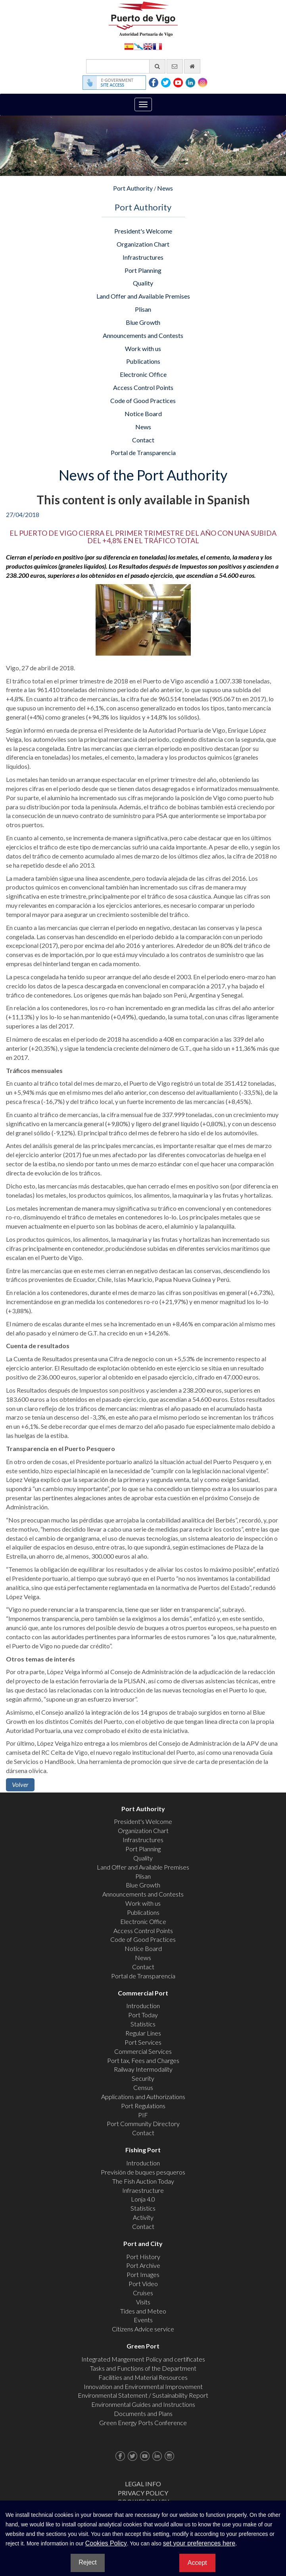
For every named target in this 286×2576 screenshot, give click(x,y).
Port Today (143, 2014)
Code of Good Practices (143, 400)
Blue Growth (143, 322)
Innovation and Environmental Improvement (143, 2386)
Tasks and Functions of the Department (143, 2368)
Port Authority (133, 188)
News (165, 188)
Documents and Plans (143, 2413)
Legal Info (143, 2483)
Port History (143, 2256)
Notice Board (143, 413)
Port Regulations (143, 2105)
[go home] (192, 66)
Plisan (143, 309)
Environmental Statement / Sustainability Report (143, 2395)
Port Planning (143, 270)
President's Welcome (143, 231)
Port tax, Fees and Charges (143, 2060)
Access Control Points (143, 387)
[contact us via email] (175, 66)
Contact (143, 440)
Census (143, 2087)
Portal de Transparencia (143, 452)
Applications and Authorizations (143, 2096)
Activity (143, 2217)
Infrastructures (143, 257)
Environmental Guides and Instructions (143, 2404)
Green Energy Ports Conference (143, 2422)
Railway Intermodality (143, 2069)
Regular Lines (143, 2033)
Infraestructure (143, 2190)
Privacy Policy (143, 2493)
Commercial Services (143, 2051)
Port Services (143, 2042)
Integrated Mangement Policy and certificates (143, 2359)
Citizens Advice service (143, 2329)
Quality (143, 283)
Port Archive (143, 2265)
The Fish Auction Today (143, 2181)
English (148, 46)
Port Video (143, 2283)
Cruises (143, 2292)
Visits (143, 2302)
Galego (138, 46)
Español (129, 46)
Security (143, 2078)
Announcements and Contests (143, 335)
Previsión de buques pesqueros (143, 2172)
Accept (197, 2562)
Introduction (143, 2005)
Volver (20, 1784)
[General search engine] (125, 66)
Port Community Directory (143, 2123)
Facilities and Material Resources (143, 2377)
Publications (143, 361)
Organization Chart (143, 244)
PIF (143, 2115)
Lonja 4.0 (143, 2199)
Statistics (143, 2024)
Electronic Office (143, 374)
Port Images (143, 2274)
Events (143, 2319)
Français (157, 46)
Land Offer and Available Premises (143, 296)
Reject (87, 2562)
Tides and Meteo (143, 2311)
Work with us (143, 348)
